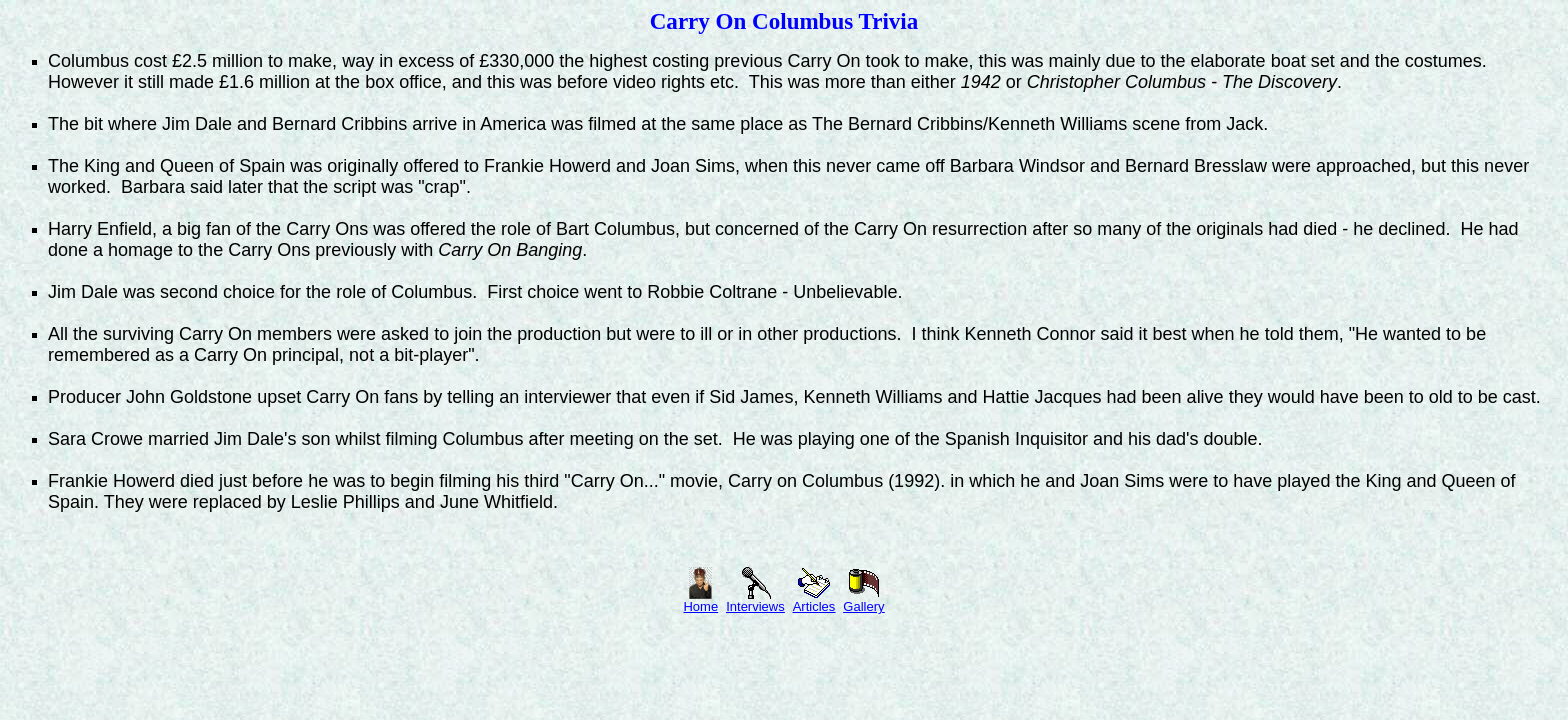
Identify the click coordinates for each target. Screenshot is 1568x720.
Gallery (863, 600)
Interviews (755, 600)
